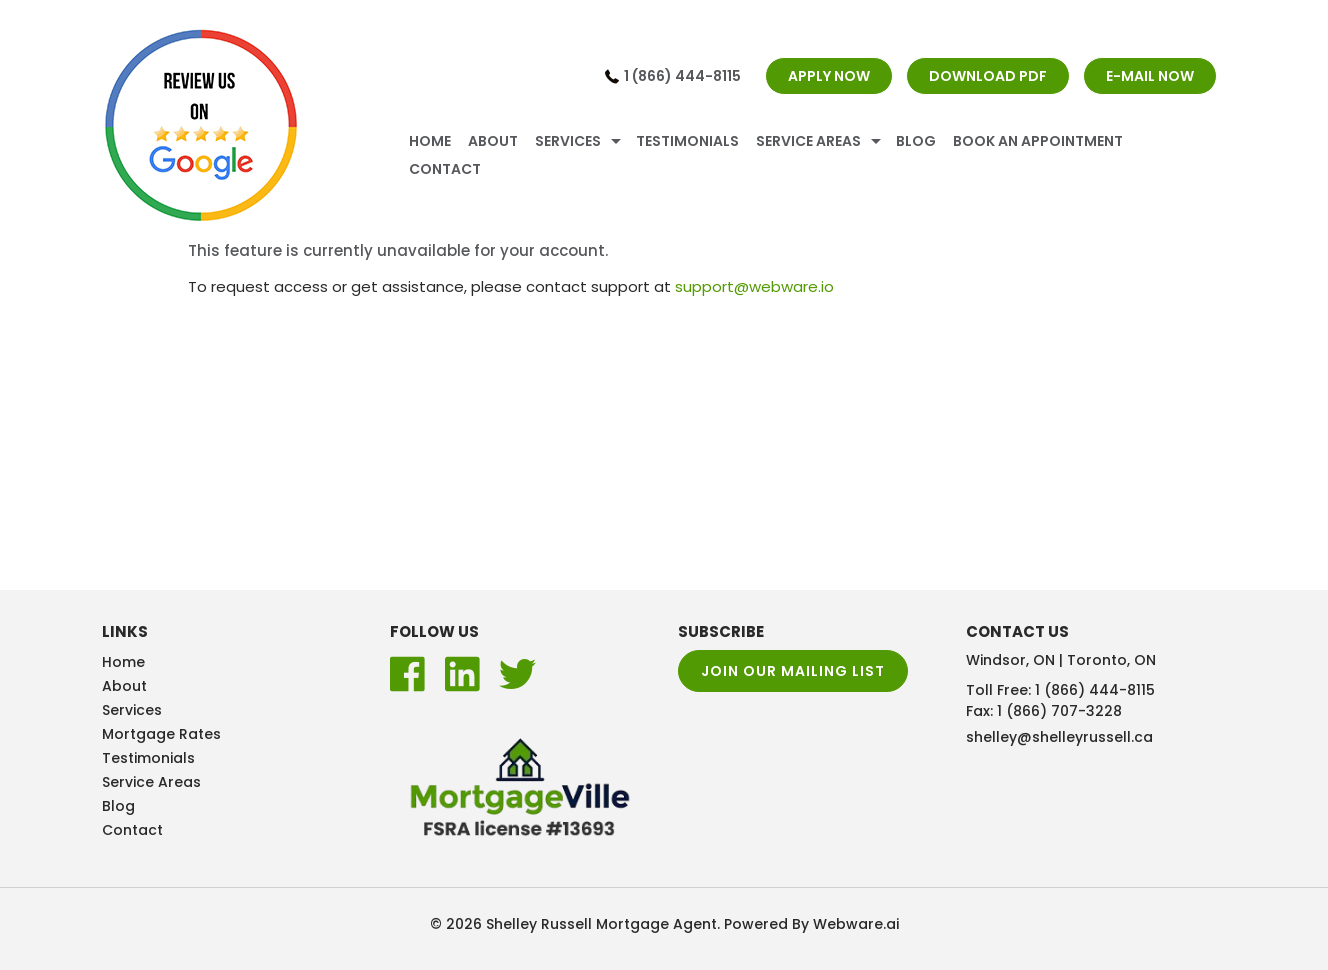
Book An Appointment (1038, 141)
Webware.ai (856, 924)
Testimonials (687, 141)
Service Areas (808, 141)
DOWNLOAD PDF (988, 76)
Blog (916, 141)
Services (568, 141)
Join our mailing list (793, 671)
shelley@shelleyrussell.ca (1059, 737)
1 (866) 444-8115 (682, 76)
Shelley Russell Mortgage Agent (601, 924)
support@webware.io (754, 286)
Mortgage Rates (161, 734)
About (493, 141)
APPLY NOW (829, 76)
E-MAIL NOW (1150, 76)
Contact (445, 169)
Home (430, 141)
